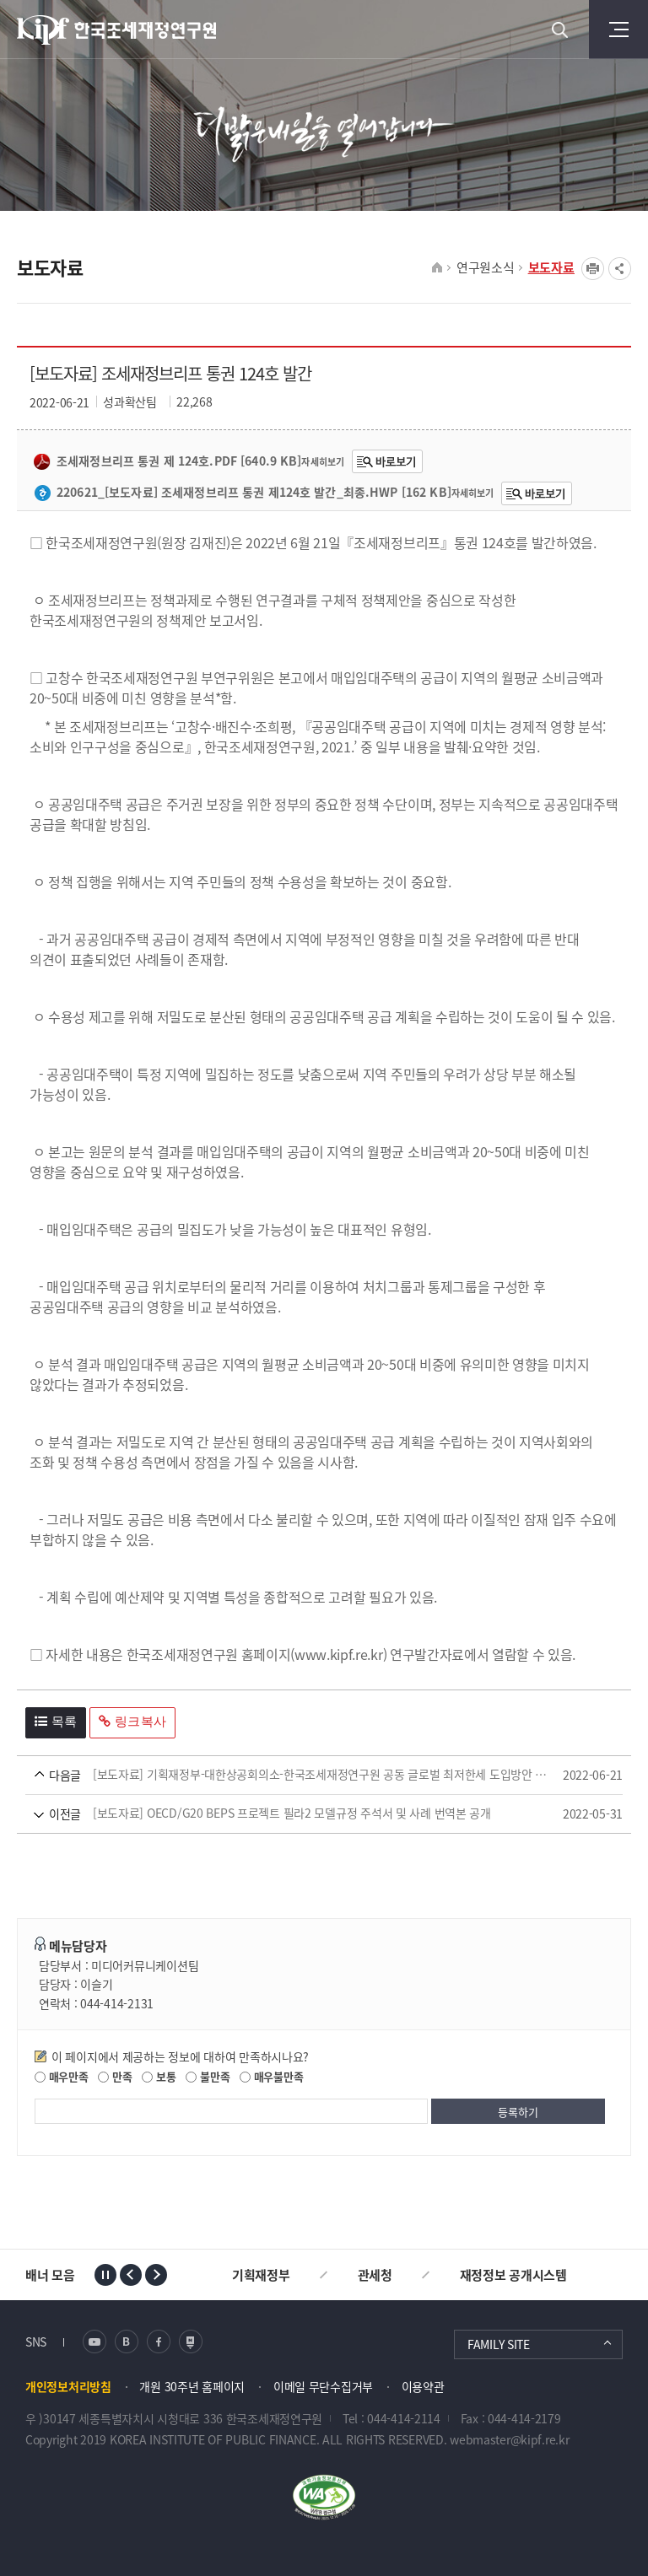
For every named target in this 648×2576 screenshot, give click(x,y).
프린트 (592, 268)
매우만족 (62, 2076)
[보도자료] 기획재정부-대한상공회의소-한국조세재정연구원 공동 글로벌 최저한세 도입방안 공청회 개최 (292, 1775)
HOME (437, 268)
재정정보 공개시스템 (513, 2275)
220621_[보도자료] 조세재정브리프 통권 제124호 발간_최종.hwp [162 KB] (242, 492)
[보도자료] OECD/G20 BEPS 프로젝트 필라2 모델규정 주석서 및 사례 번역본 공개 (292, 1814)
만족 (115, 2076)
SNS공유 (619, 268)
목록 (56, 1721)
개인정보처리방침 (68, 2386)
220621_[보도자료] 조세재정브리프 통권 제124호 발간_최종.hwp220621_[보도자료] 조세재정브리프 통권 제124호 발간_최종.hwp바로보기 (536, 493)
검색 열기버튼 (559, 29)
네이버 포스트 (190, 2341)
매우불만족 (271, 2076)
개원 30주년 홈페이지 (192, 2386)
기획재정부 (261, 2275)
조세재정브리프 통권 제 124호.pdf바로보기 (387, 461)
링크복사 (132, 1721)
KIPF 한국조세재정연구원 (118, 30)
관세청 (375, 2275)
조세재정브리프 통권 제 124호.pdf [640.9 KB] (167, 461)
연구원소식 (485, 267)
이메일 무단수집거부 (323, 2386)
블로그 (126, 2341)
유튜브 (94, 2341)
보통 (159, 2076)
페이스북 (158, 2341)
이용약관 (423, 2386)
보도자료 (551, 267)
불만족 (208, 2076)
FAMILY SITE (498, 2344)
